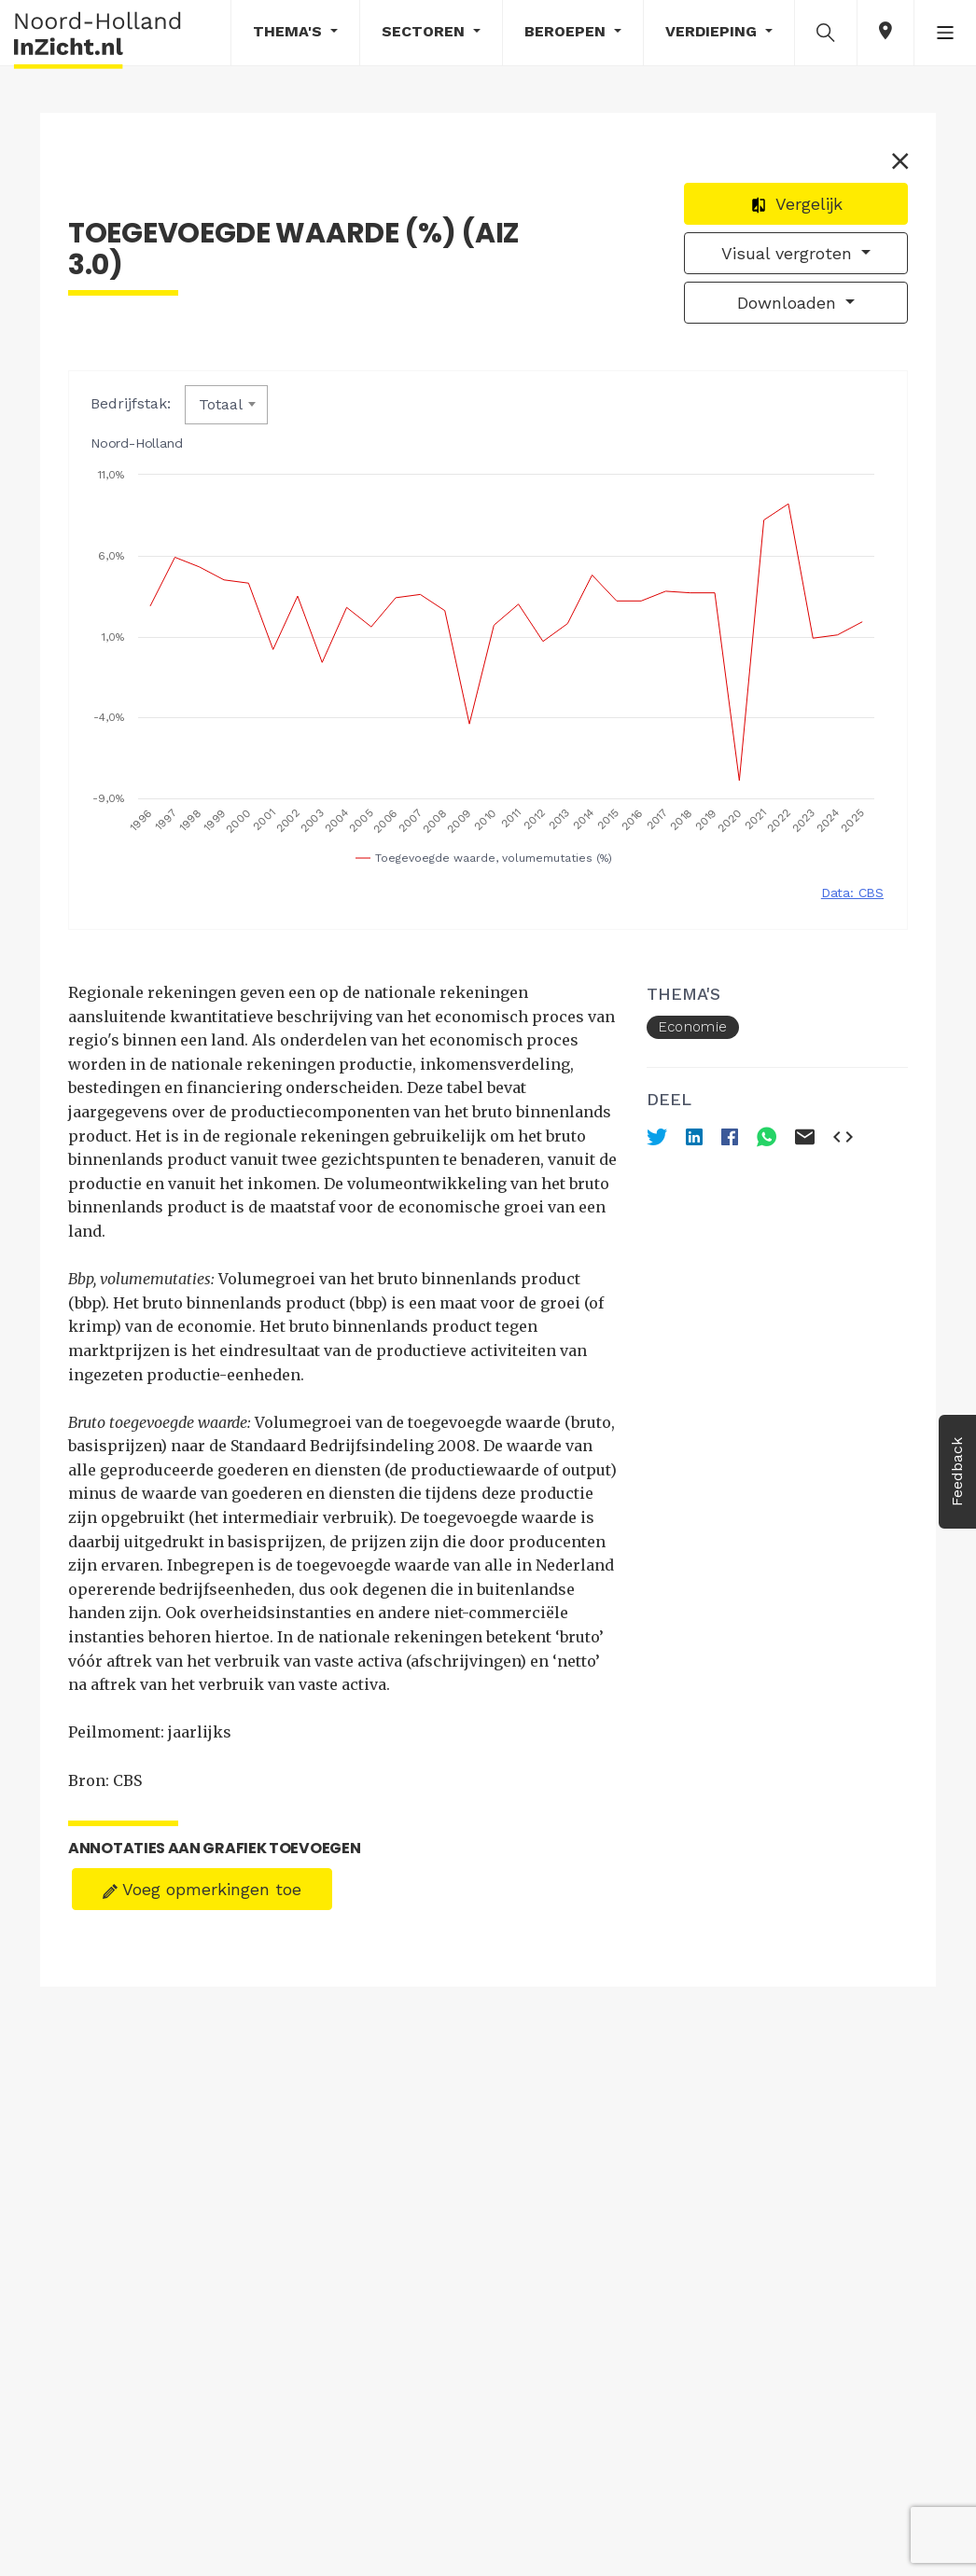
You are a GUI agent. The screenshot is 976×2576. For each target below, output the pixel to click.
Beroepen (567, 31)
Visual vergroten (789, 253)
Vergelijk (796, 204)
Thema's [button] (290, 31)
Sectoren (425, 31)
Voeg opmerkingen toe (202, 1889)
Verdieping (713, 31)
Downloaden (789, 302)
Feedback (957, 1471)
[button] (826, 32)
